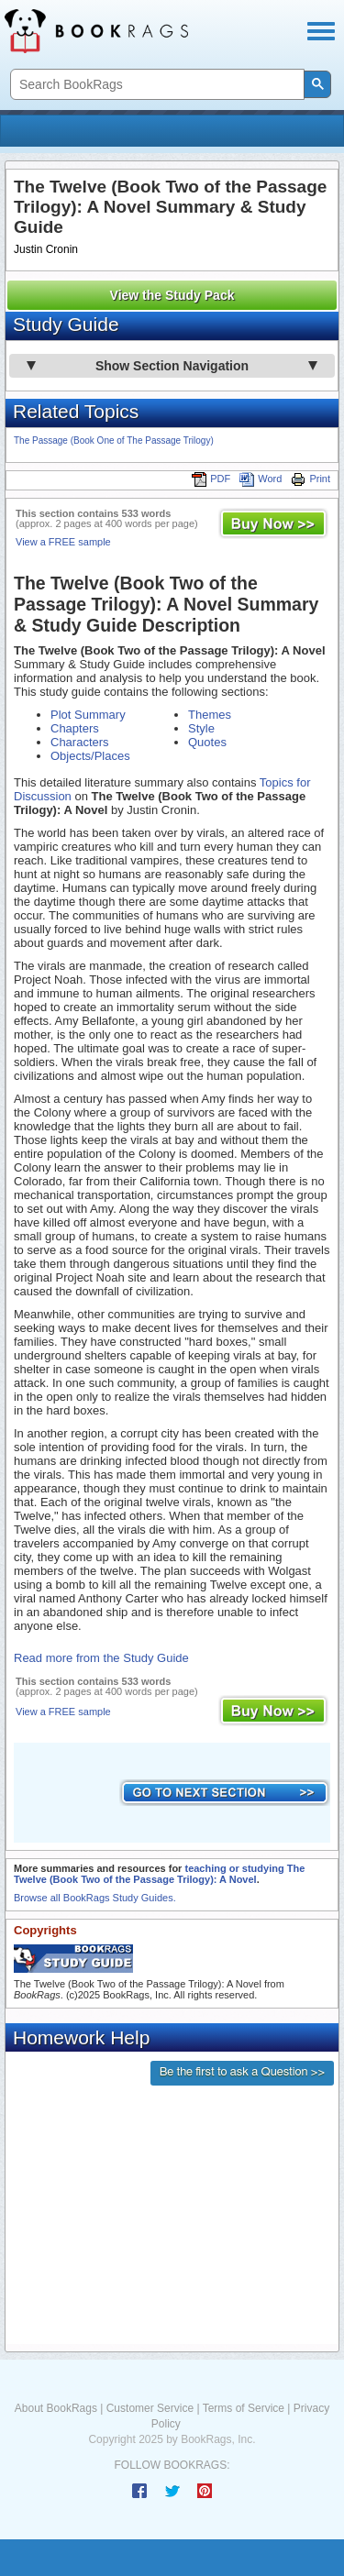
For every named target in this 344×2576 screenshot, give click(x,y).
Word (260, 478)
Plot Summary (88, 714)
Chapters (74, 728)
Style (201, 728)
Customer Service (150, 2408)
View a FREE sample (63, 541)
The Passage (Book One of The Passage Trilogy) (114, 440)
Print (310, 478)
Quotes (207, 742)
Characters (79, 742)
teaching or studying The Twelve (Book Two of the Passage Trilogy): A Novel (159, 1874)
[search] (155, 84)
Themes (209, 714)
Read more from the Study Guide (101, 1658)
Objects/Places (90, 756)
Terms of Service (243, 2408)
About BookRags (56, 2408)
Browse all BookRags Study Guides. (95, 1897)
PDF (211, 478)
